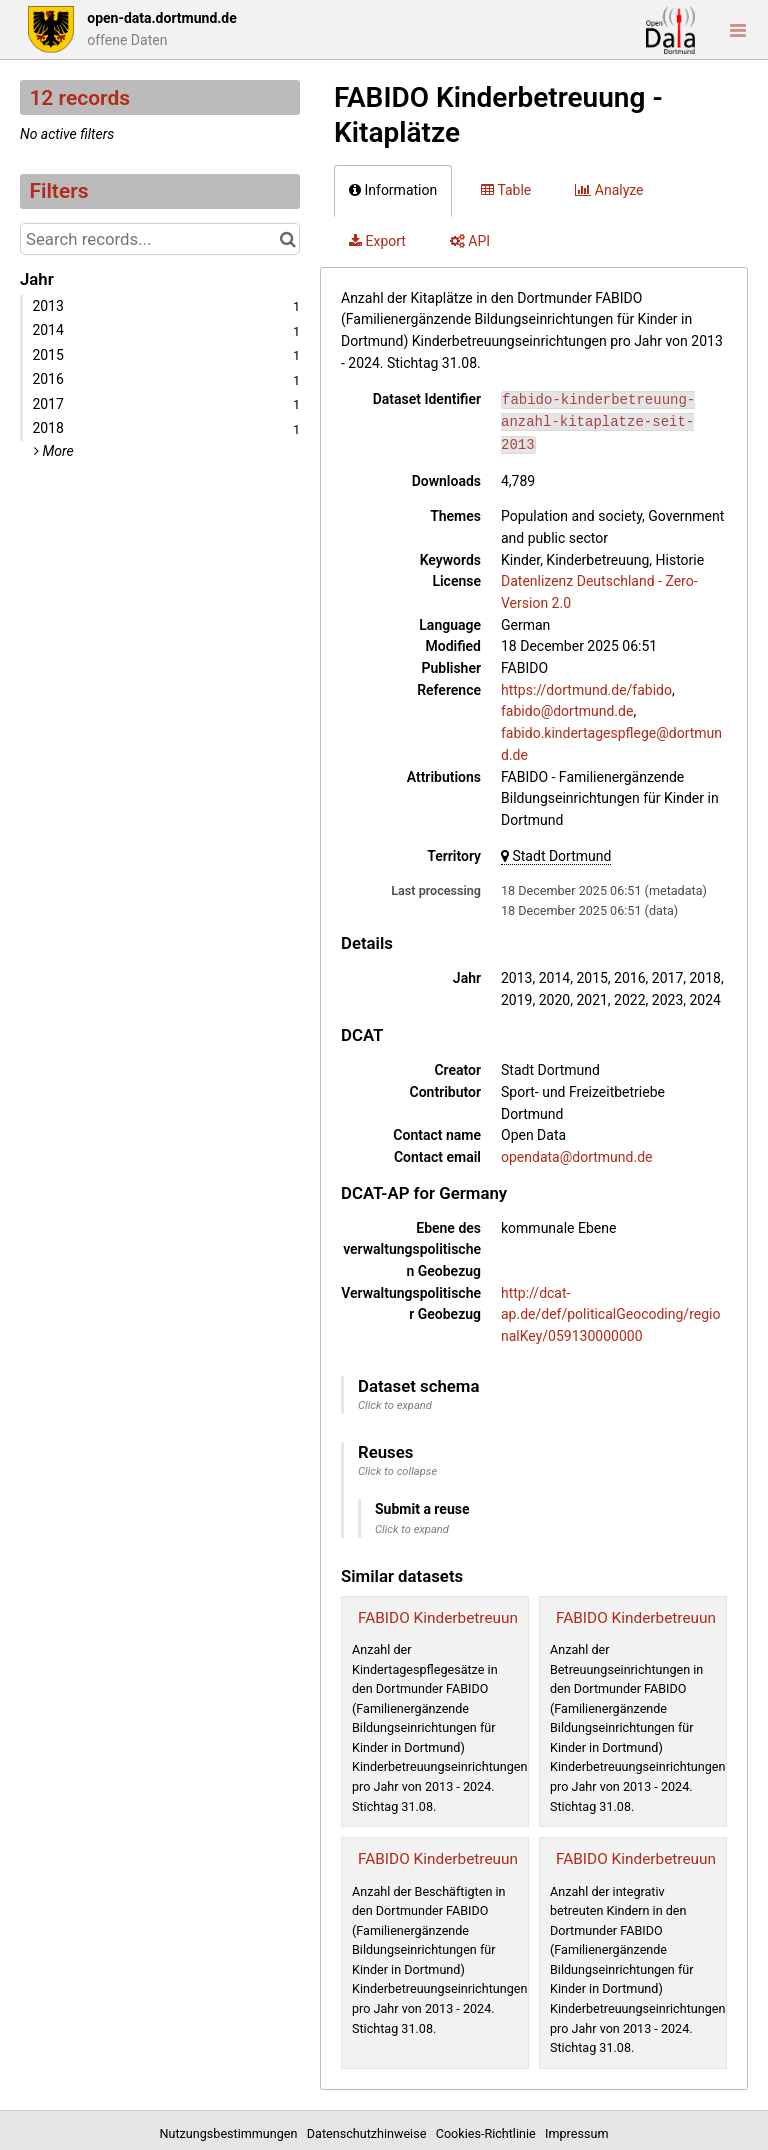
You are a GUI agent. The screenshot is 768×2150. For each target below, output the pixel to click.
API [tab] (470, 241)
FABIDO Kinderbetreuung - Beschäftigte (491, 1859)
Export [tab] (377, 241)
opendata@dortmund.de (576, 1157)
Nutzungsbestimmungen (232, 2133)
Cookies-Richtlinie (489, 2133)
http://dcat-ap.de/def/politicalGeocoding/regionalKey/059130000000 (610, 1314)
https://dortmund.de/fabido (586, 690)
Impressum (576, 2133)
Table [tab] (506, 190)
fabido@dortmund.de (567, 711)
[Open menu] (738, 30)
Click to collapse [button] (397, 1471)
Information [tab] (393, 190)
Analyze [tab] (609, 190)
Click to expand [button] (395, 1405)
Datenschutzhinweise (370, 2133)
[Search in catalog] (287, 239)
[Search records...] (160, 239)
